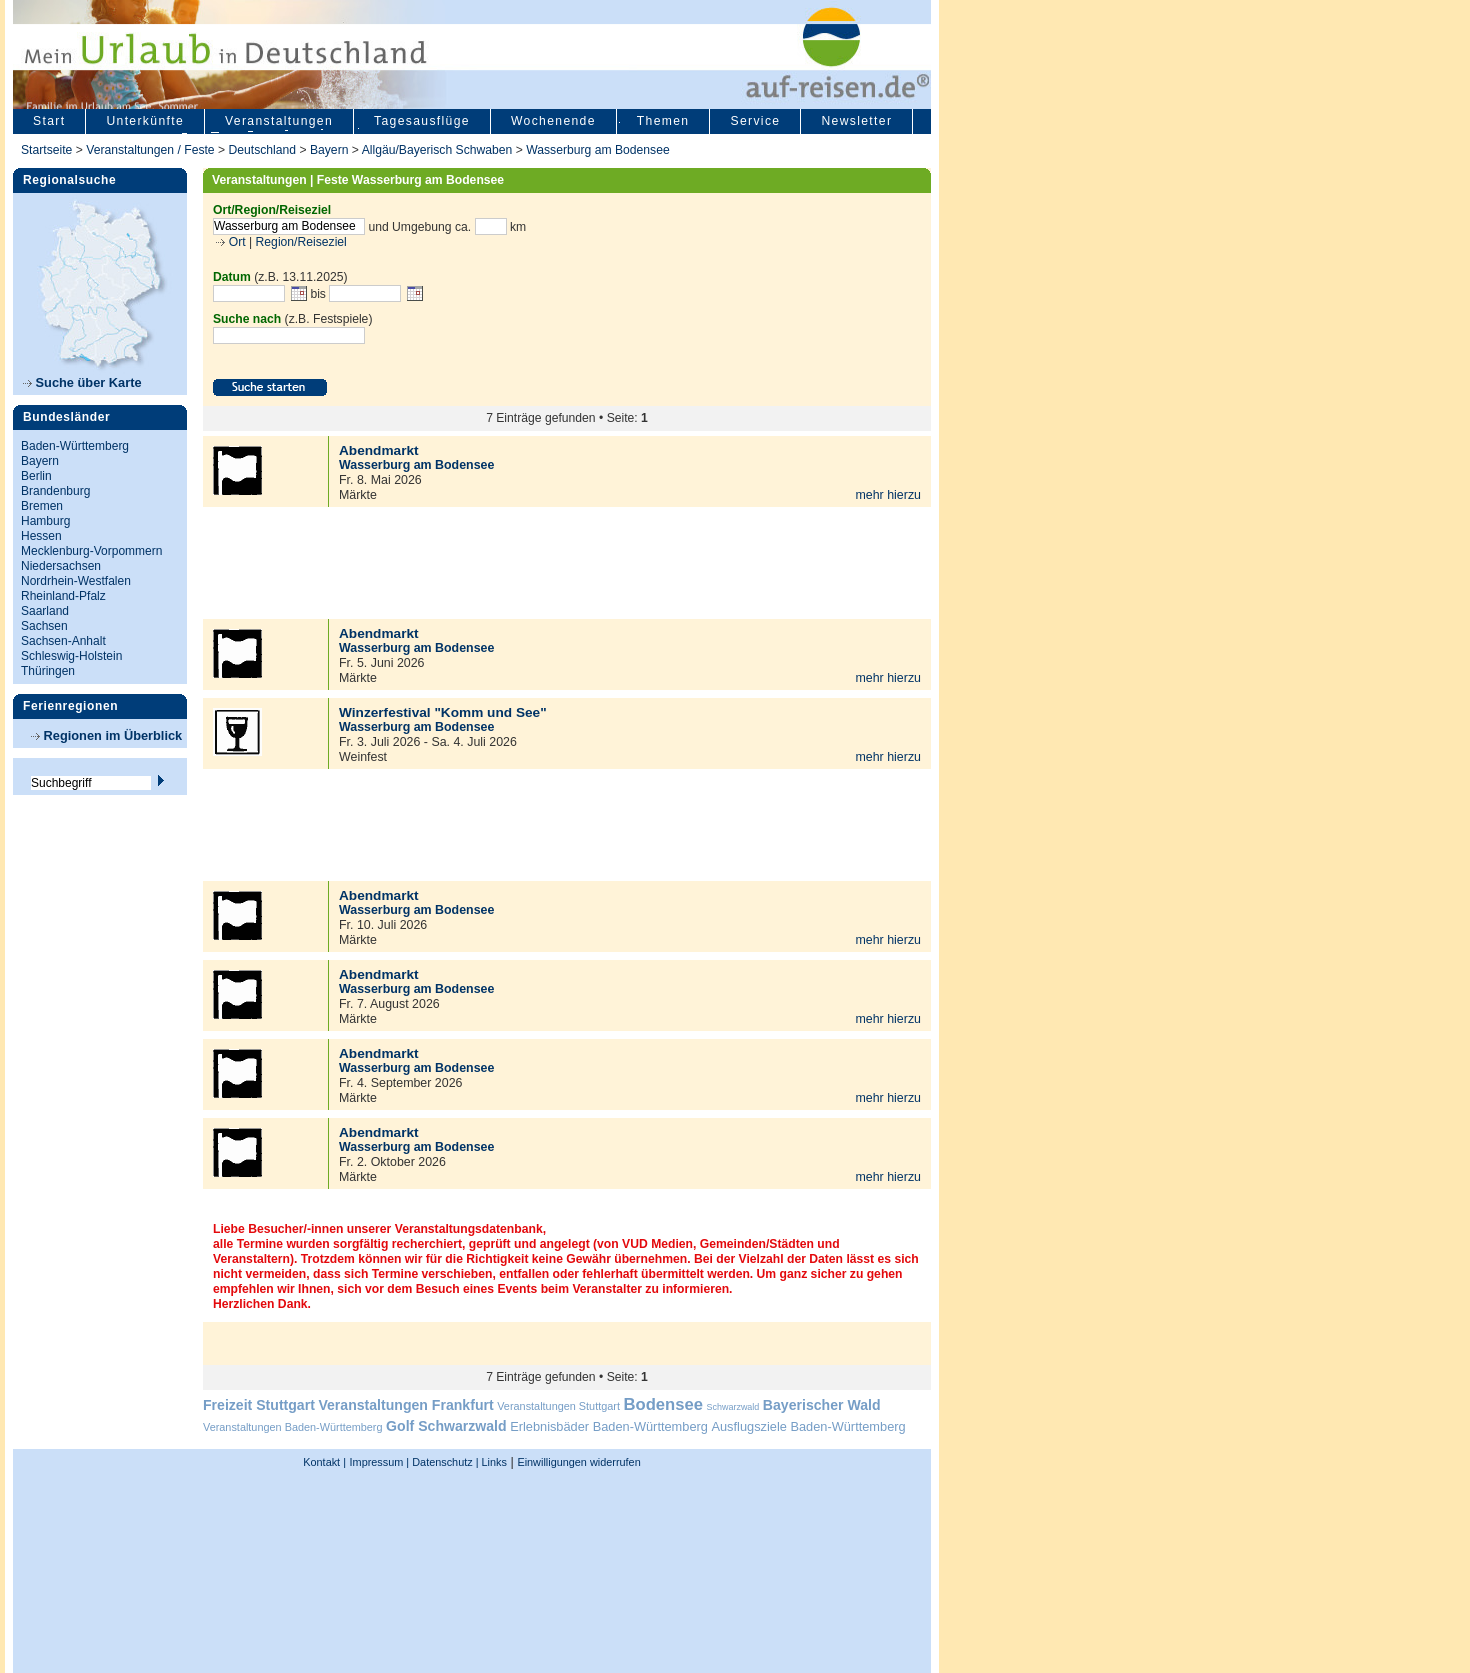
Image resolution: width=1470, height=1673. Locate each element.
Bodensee (663, 1404)
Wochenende (553, 121)
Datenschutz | (443, 1462)
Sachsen (44, 626)
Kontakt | (324, 1462)
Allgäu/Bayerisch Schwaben (437, 150)
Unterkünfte (145, 121)
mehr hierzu (888, 495)
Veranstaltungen (279, 121)
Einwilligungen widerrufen (578, 1462)
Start (49, 121)
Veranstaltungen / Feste (152, 150)
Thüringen (48, 671)
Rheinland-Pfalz (63, 596)
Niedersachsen (61, 566)
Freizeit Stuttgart (259, 1405)
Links (493, 1462)
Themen (663, 121)
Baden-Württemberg (75, 446)
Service (755, 121)
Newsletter (856, 121)
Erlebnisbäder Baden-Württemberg (609, 1426)
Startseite (46, 150)
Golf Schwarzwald (446, 1426)
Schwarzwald (733, 1407)
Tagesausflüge (422, 121)
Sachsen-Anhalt (63, 641)
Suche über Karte (82, 382)
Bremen (42, 506)
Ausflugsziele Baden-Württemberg (808, 1426)
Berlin (36, 476)
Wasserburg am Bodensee (597, 150)
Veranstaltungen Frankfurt (405, 1405)
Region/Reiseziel (301, 242)
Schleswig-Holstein (71, 656)
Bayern (329, 150)
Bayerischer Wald (822, 1405)
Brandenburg (55, 491)
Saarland (45, 611)
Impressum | (380, 1462)
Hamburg (45, 521)
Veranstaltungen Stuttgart (558, 1406)
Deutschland (262, 150)
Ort (235, 242)
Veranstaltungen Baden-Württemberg (293, 1427)
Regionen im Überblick (106, 735)
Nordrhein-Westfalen (76, 581)
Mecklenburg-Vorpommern (91, 551)
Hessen (41, 536)
